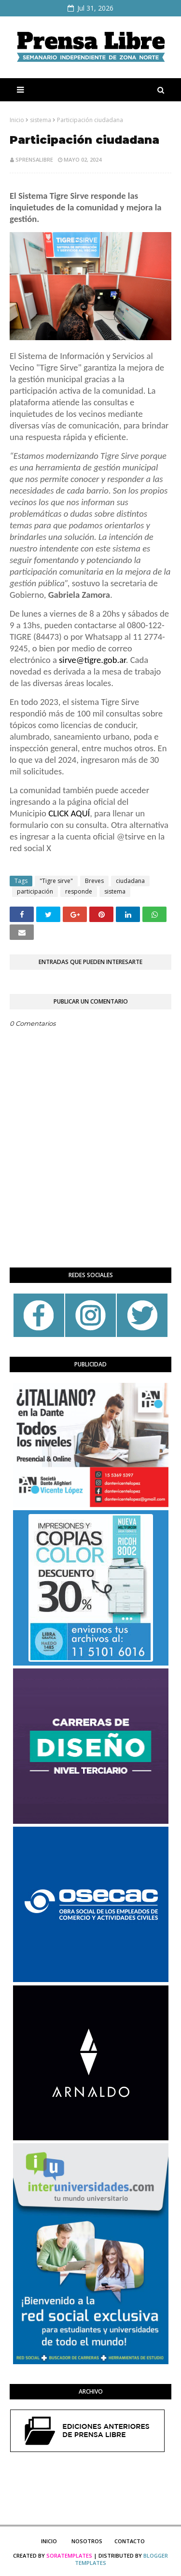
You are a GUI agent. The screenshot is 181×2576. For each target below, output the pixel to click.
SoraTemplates (69, 2555)
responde (78, 891)
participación (35, 891)
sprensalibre (34, 159)
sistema (40, 120)
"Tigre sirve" (56, 881)
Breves (94, 881)
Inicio (17, 120)
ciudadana (130, 881)
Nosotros (86, 2541)
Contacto (129, 2541)
